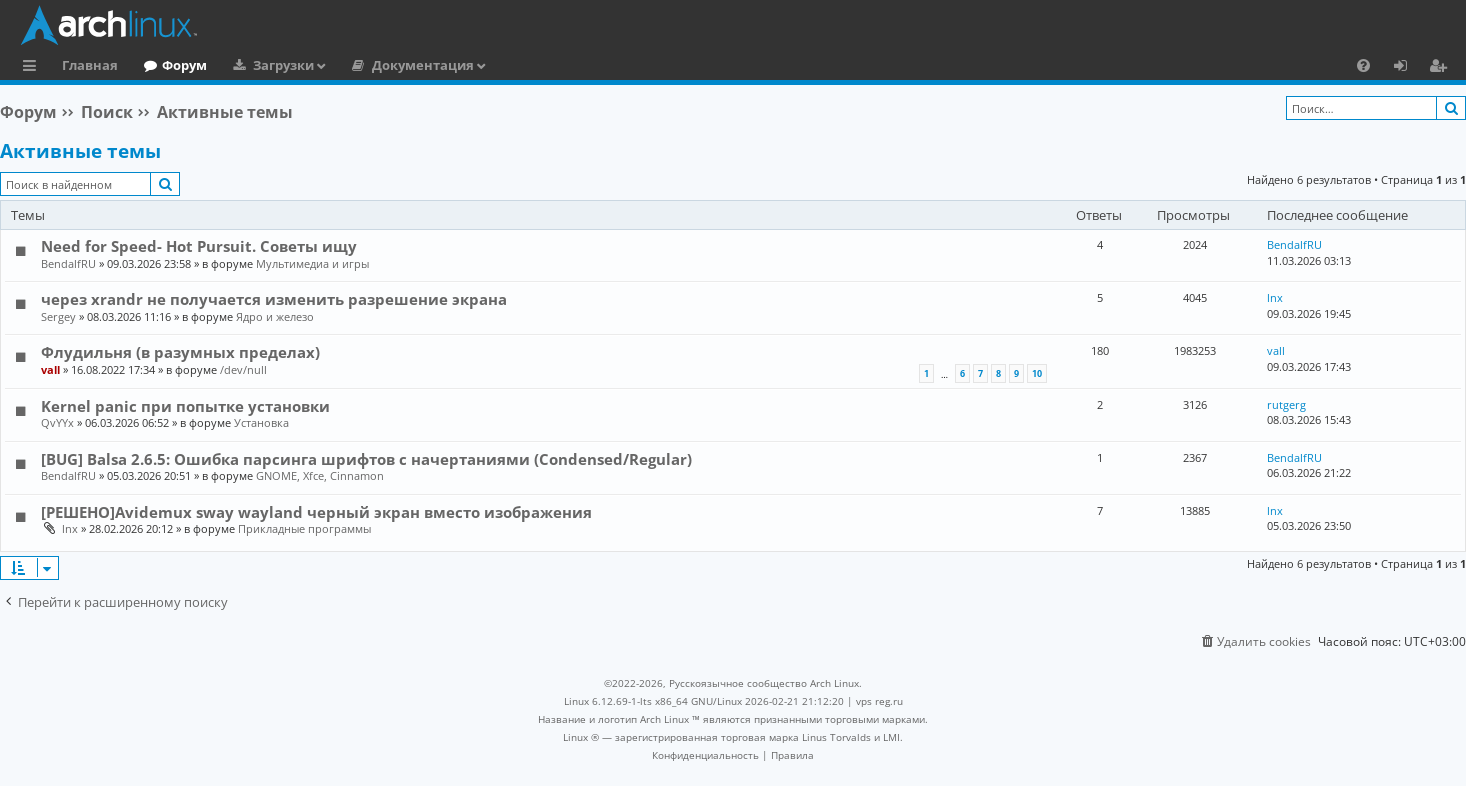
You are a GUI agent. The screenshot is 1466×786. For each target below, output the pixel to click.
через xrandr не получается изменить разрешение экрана (274, 299)
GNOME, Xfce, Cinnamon (320, 475)
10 (1037, 373)
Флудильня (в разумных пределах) (180, 352)
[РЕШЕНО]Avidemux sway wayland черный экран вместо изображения (316, 512)
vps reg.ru (879, 701)
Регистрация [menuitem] (1442, 68)
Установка (261, 422)
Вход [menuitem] (1407, 68)
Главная (90, 65)
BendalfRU (68, 263)
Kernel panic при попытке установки (185, 406)
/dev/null (243, 369)
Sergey (58, 316)
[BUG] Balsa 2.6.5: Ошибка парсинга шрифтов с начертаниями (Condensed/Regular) (366, 459)
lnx (1275, 297)
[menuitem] (1363, 65)
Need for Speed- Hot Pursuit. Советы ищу (199, 246)
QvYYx (57, 422)
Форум (184, 65)
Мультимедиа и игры (312, 263)
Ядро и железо (275, 316)
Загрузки (283, 65)
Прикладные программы (304, 528)
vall (50, 369)
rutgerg (1286, 404)
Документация (423, 65)
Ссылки (33, 68)
